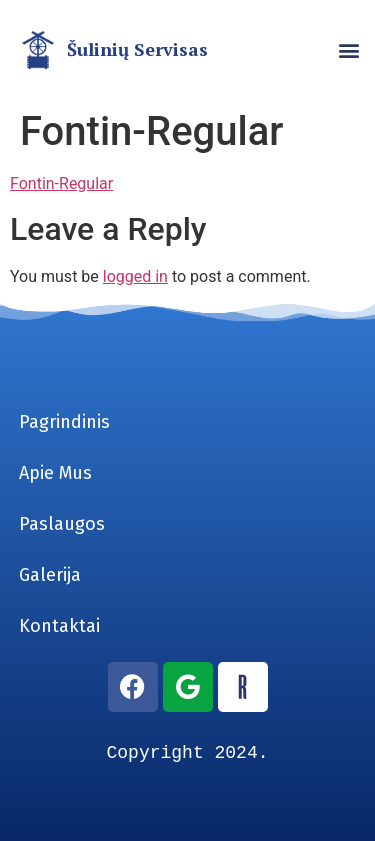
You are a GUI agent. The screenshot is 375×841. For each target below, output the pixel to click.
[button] (348, 50)
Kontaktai (59, 626)
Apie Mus (55, 473)
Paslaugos (62, 524)
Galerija (50, 575)
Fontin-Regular (61, 183)
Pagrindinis (64, 422)
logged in (135, 276)
